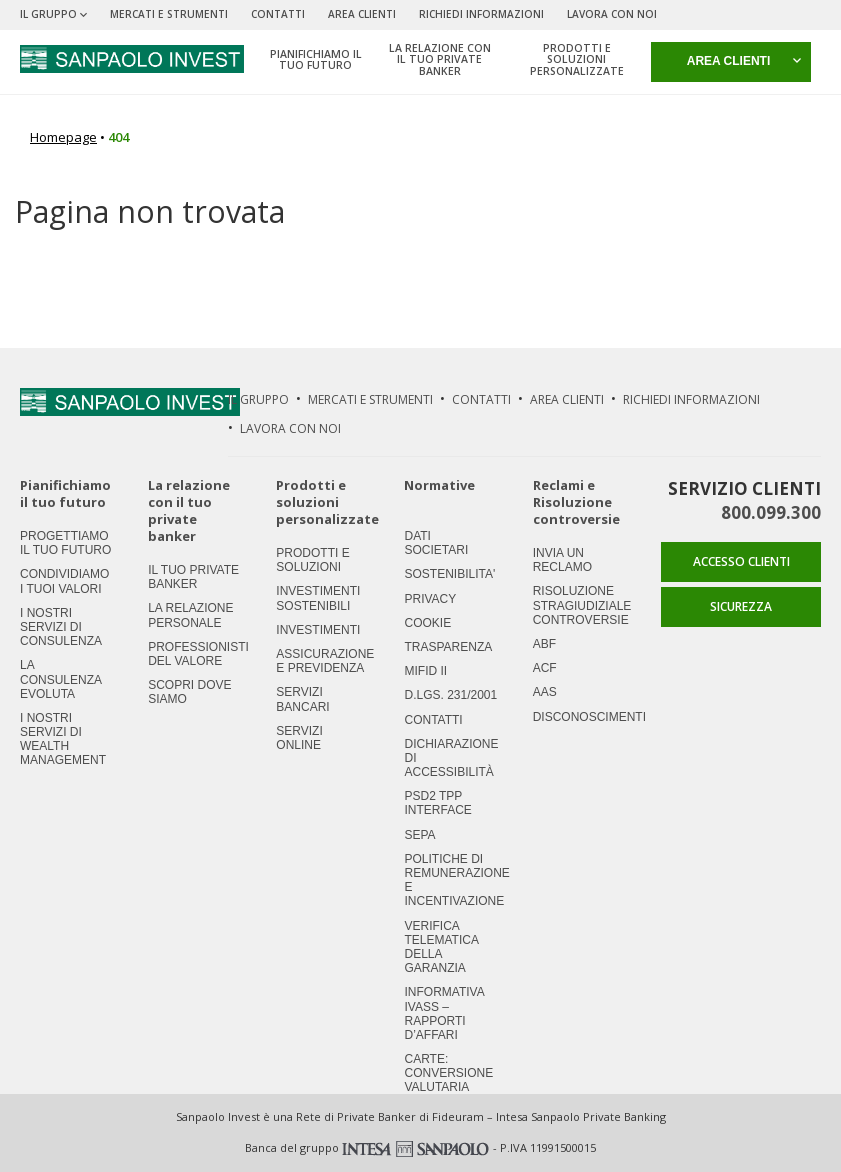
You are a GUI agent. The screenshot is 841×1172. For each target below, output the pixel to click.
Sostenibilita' (449, 574)
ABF (544, 644)
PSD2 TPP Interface (437, 803)
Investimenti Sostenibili (318, 598)
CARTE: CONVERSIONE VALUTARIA (448, 1073)
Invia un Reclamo (562, 560)
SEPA (419, 835)
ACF (545, 668)
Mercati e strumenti (169, 14)
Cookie (427, 623)
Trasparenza (448, 647)
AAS (545, 692)
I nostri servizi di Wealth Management (63, 739)
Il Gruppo (258, 399)
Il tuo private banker (193, 577)
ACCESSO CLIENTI (741, 561)
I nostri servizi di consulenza (61, 627)
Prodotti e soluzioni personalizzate (327, 502)
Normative (439, 485)
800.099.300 (771, 512)
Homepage (63, 137)
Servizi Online (299, 738)
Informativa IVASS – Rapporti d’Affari (444, 1013)
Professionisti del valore (198, 654)
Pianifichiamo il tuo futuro (65, 493)
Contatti (278, 14)
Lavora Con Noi (612, 14)
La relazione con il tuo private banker (189, 510)
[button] (731, 62)
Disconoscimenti (589, 717)
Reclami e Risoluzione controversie (576, 502)
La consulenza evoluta (60, 679)
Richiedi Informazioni (481, 14)
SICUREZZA (741, 606)
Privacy (430, 599)
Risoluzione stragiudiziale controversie (582, 605)
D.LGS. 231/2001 (450, 695)
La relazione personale (190, 615)
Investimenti (318, 630)
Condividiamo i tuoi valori (64, 581)
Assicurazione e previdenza (325, 661)
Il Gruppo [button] (53, 14)
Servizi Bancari (302, 699)
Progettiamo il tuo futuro (65, 543)
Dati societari (436, 543)
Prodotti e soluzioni (312, 560)
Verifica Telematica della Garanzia (441, 947)
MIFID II (425, 671)
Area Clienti (362, 14)
